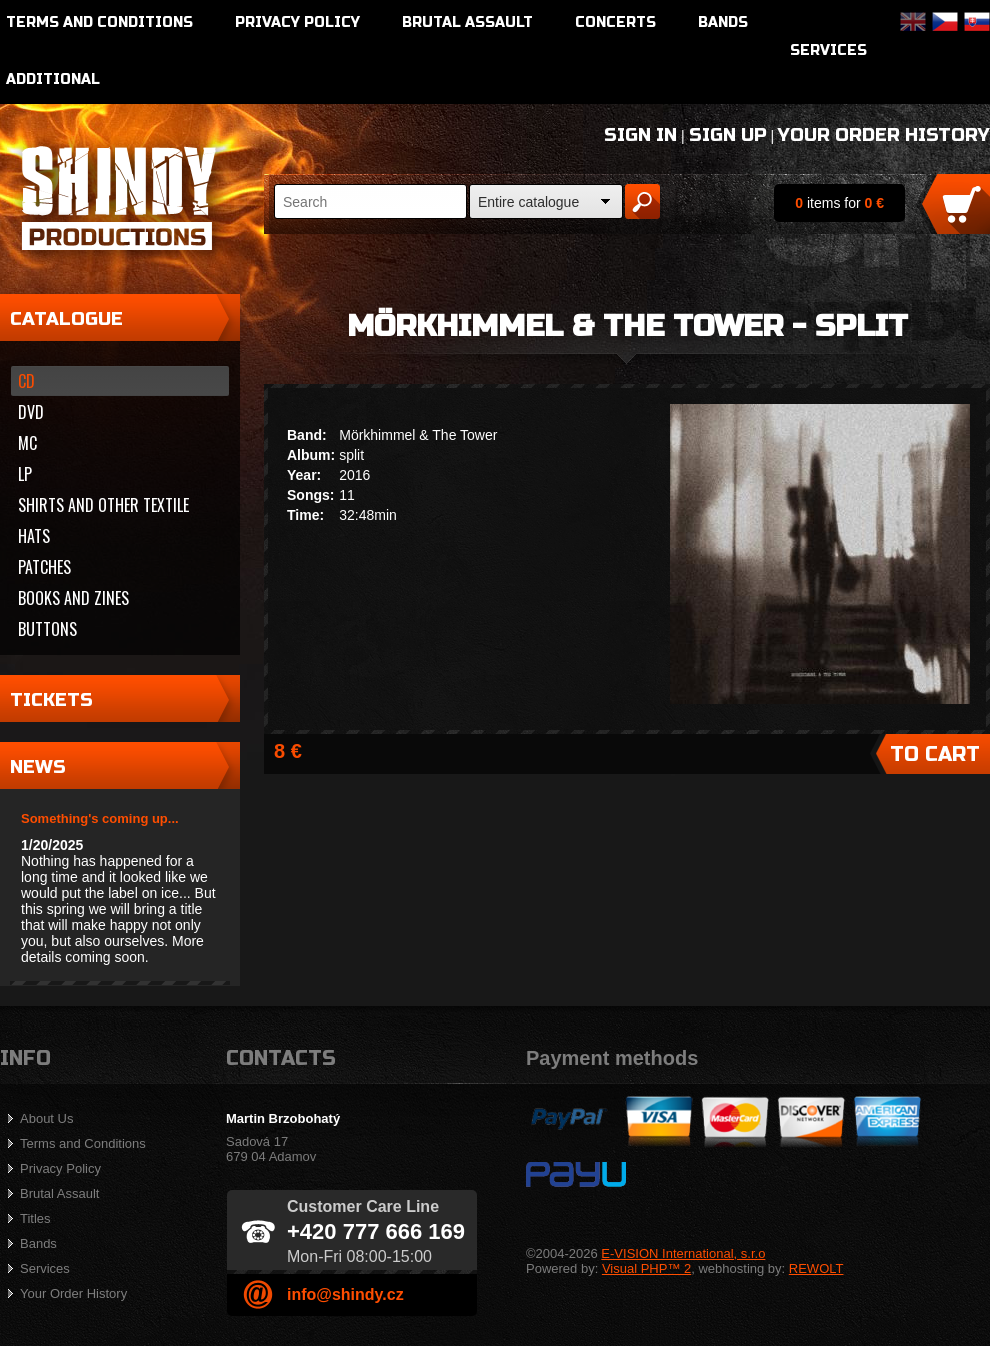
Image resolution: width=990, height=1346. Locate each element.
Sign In (640, 135)
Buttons (47, 629)
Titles (35, 1218)
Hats (34, 536)
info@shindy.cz (345, 1294)
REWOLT (816, 1268)
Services (828, 50)
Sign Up (728, 135)
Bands (723, 22)
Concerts (615, 22)
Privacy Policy (297, 22)
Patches (44, 567)
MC (27, 443)
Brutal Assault (467, 22)
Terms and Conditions (99, 22)
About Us (46, 1118)
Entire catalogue (528, 202)
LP (25, 474)
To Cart (935, 754)
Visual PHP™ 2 (646, 1268)
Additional (53, 79)
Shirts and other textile (103, 505)
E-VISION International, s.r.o (683, 1253)
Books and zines (73, 598)
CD (26, 381)
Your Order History (884, 135)
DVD (31, 412)
